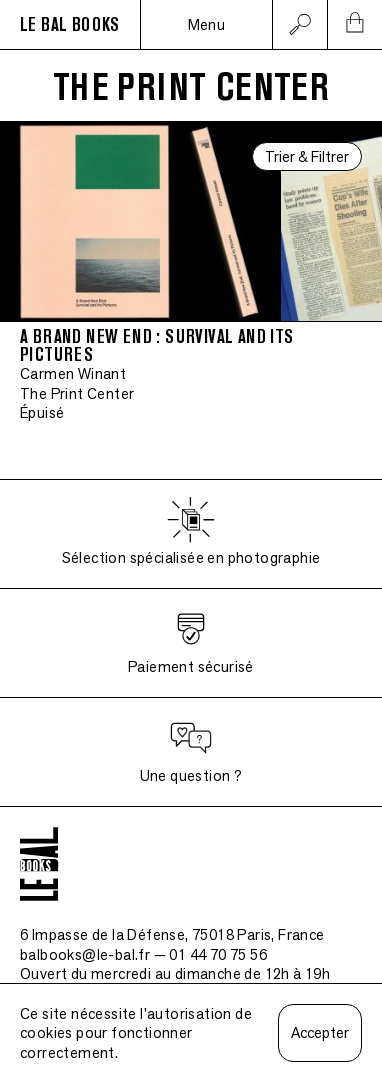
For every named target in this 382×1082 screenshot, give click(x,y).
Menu (207, 24)
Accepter (320, 1032)
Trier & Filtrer (307, 156)
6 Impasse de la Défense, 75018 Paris (172, 934)
